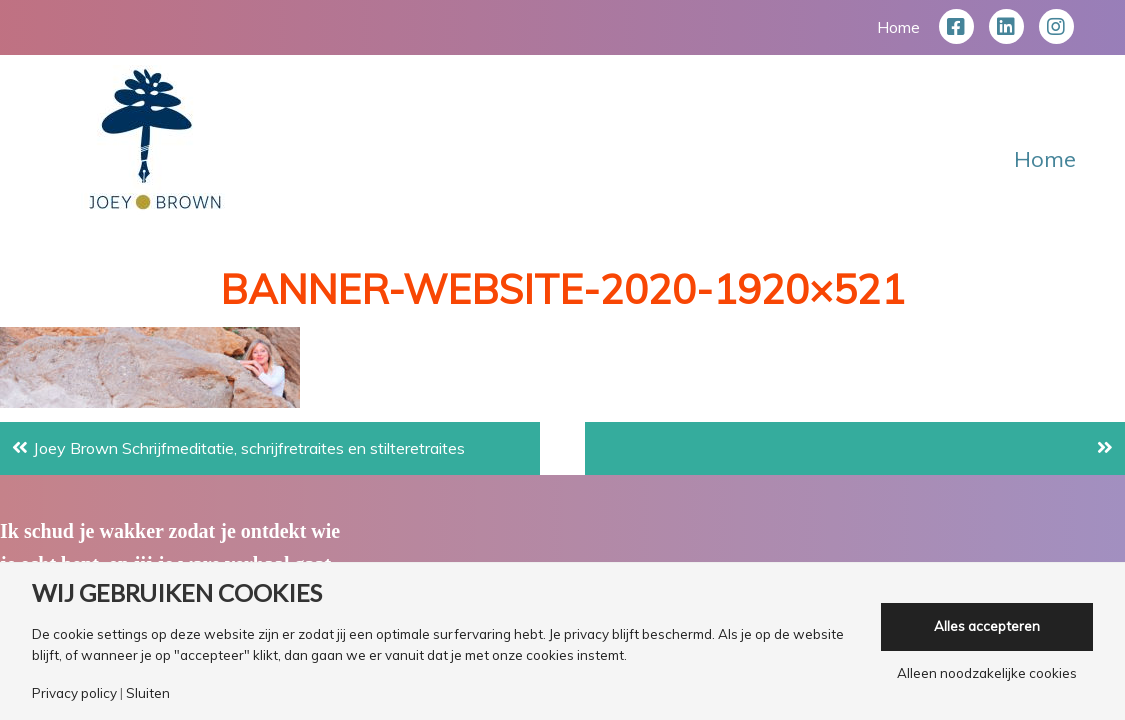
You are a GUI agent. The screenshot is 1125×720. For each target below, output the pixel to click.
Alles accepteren (987, 626)
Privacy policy (74, 693)
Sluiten (148, 693)
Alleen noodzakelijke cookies (987, 673)
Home (898, 27)
